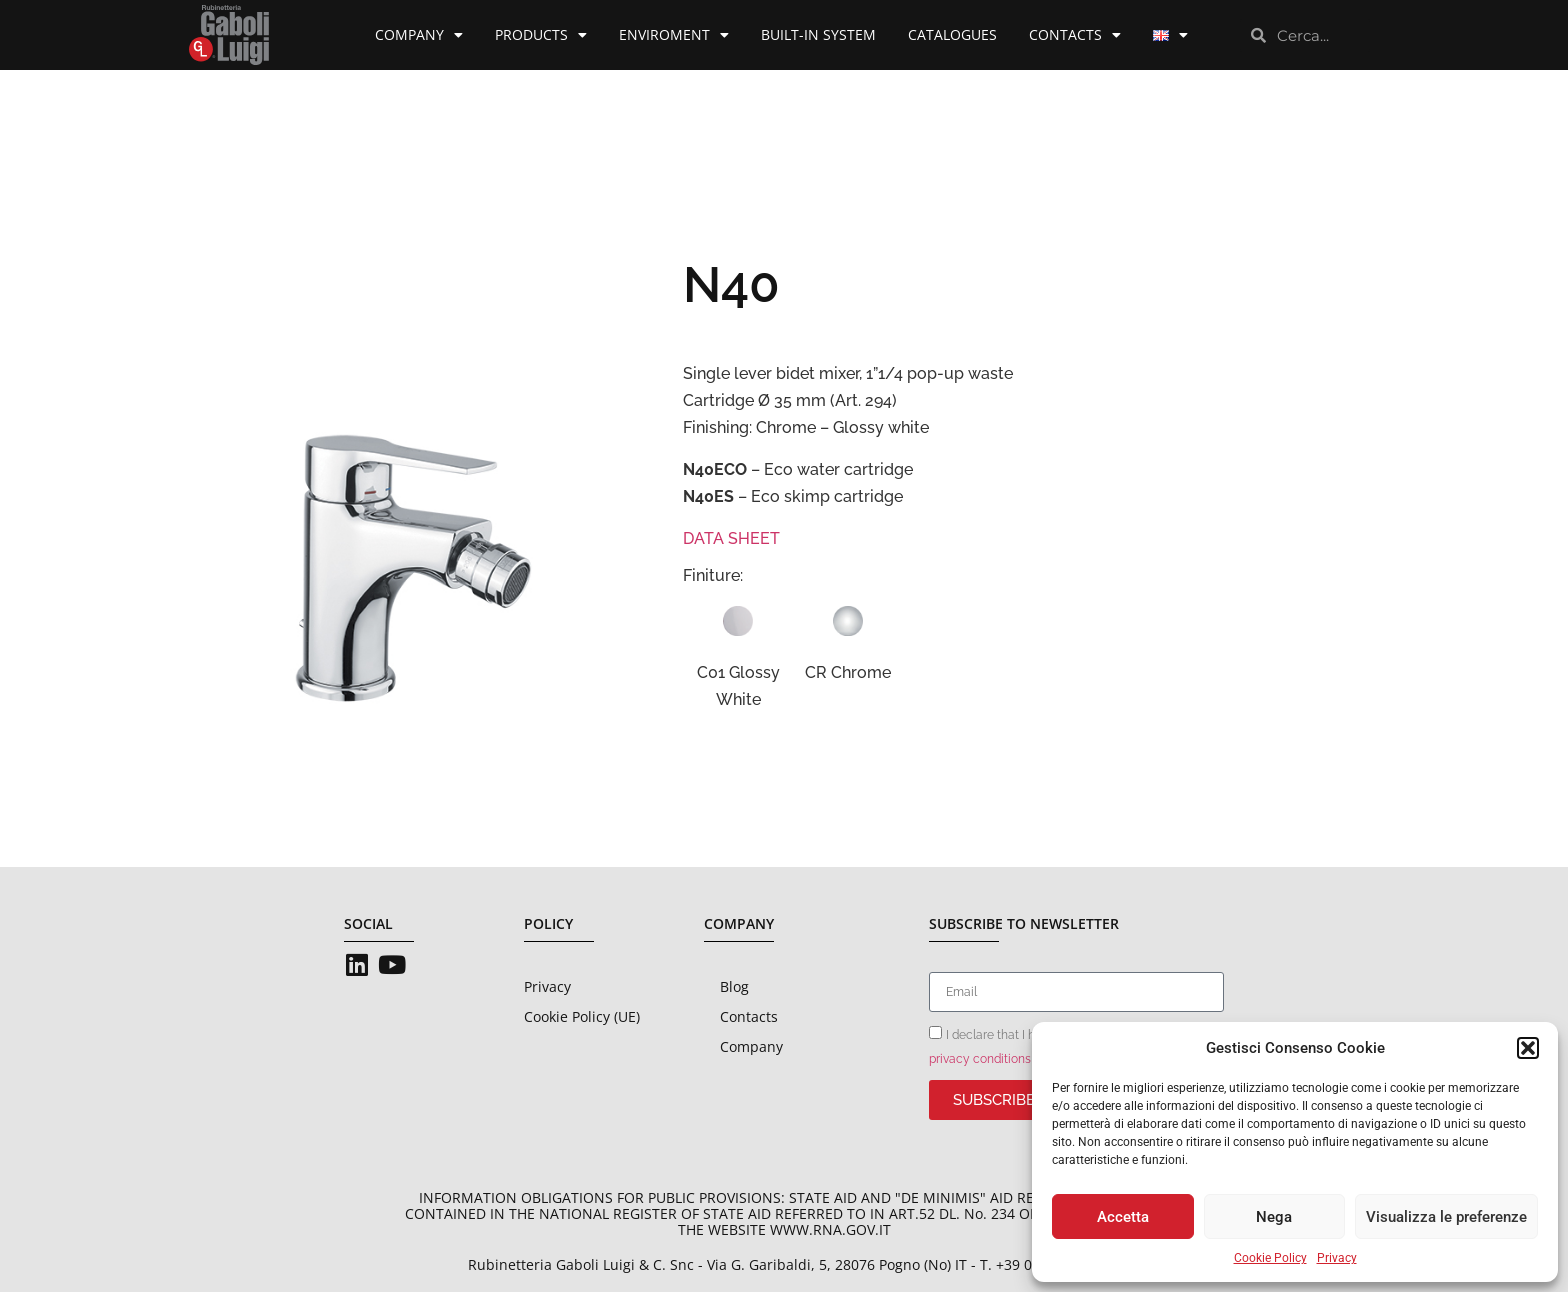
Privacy (1337, 1258)
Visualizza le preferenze (1446, 1217)
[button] (1528, 1048)
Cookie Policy (1270, 1258)
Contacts (1075, 35)
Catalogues (952, 34)
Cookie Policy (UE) (582, 1016)
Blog (734, 986)
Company (419, 35)
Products (541, 35)
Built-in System (818, 34)
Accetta (1123, 1217)
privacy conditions (980, 1059)
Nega (1274, 1217)
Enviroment (674, 35)
